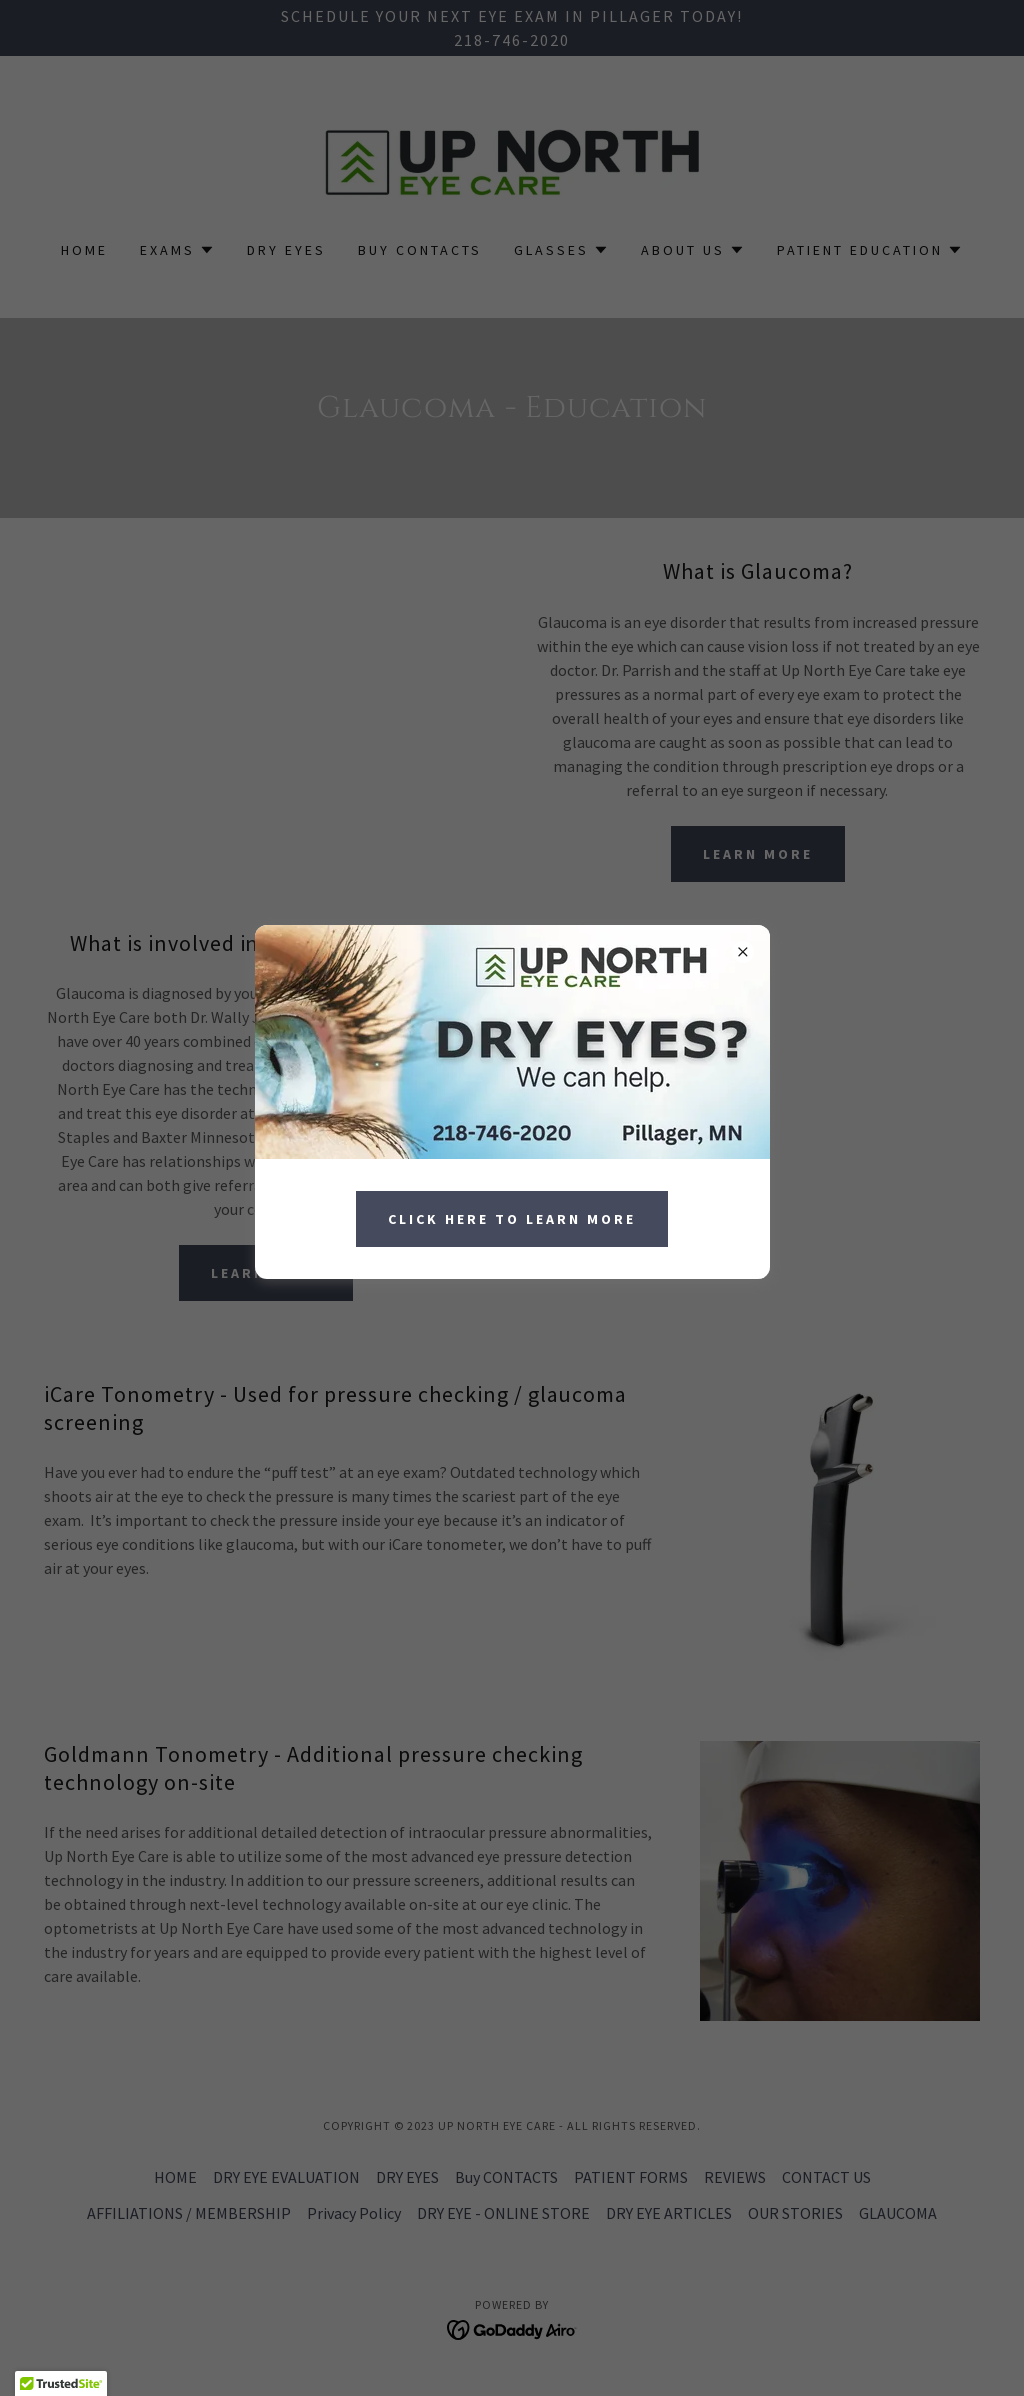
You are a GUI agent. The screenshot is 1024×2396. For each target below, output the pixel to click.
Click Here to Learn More (512, 1219)
